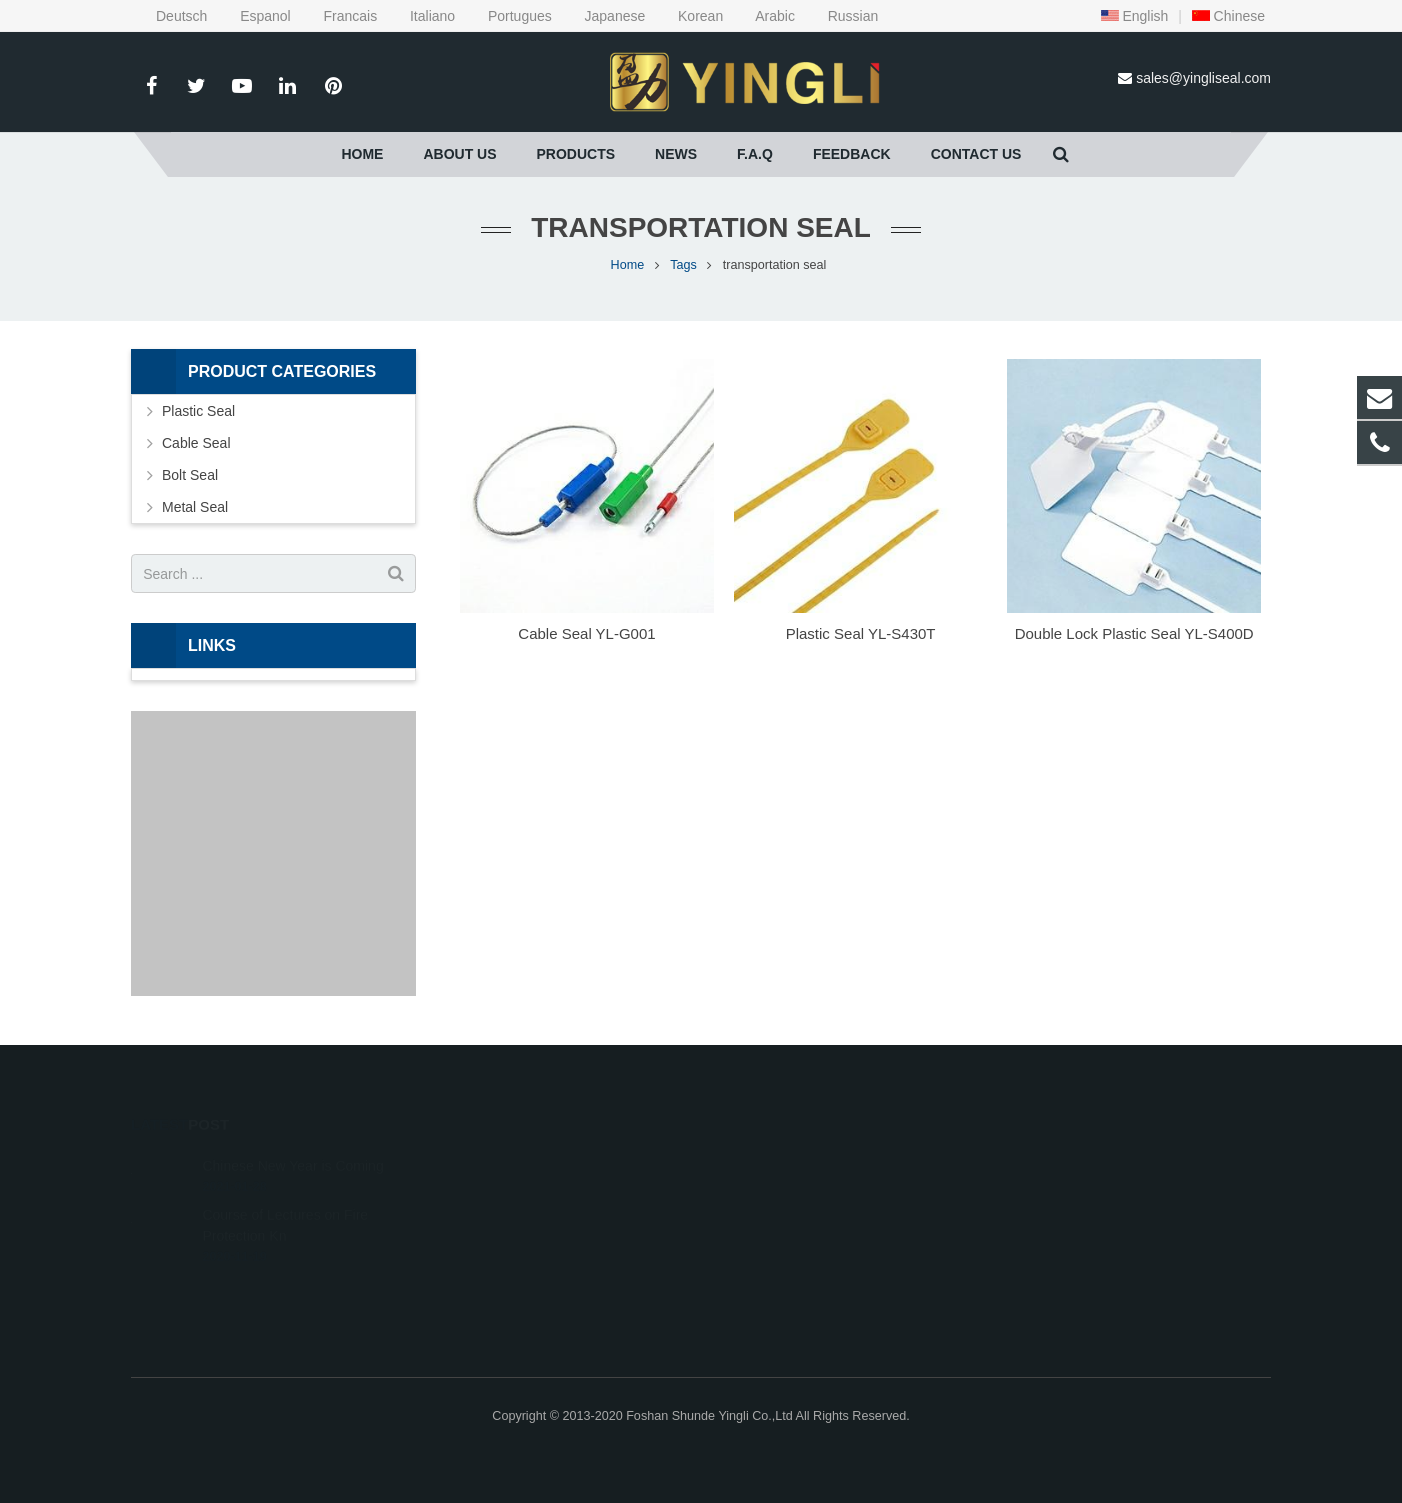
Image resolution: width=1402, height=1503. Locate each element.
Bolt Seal (190, 475)
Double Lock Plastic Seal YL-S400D (1134, 633)
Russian (838, 16)
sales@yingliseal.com (1203, 78)
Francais (338, 16)
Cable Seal (196, 443)
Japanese (603, 16)
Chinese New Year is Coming (292, 1140)
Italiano (420, 16)
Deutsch (171, 16)
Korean (688, 16)
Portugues (507, 16)
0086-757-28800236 (792, 1164)
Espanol (252, 16)
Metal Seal (195, 507)
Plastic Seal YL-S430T (861, 633)
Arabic (763, 16)
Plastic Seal (198, 411)
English (1135, 16)
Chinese (1228, 16)
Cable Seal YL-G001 (586, 633)
